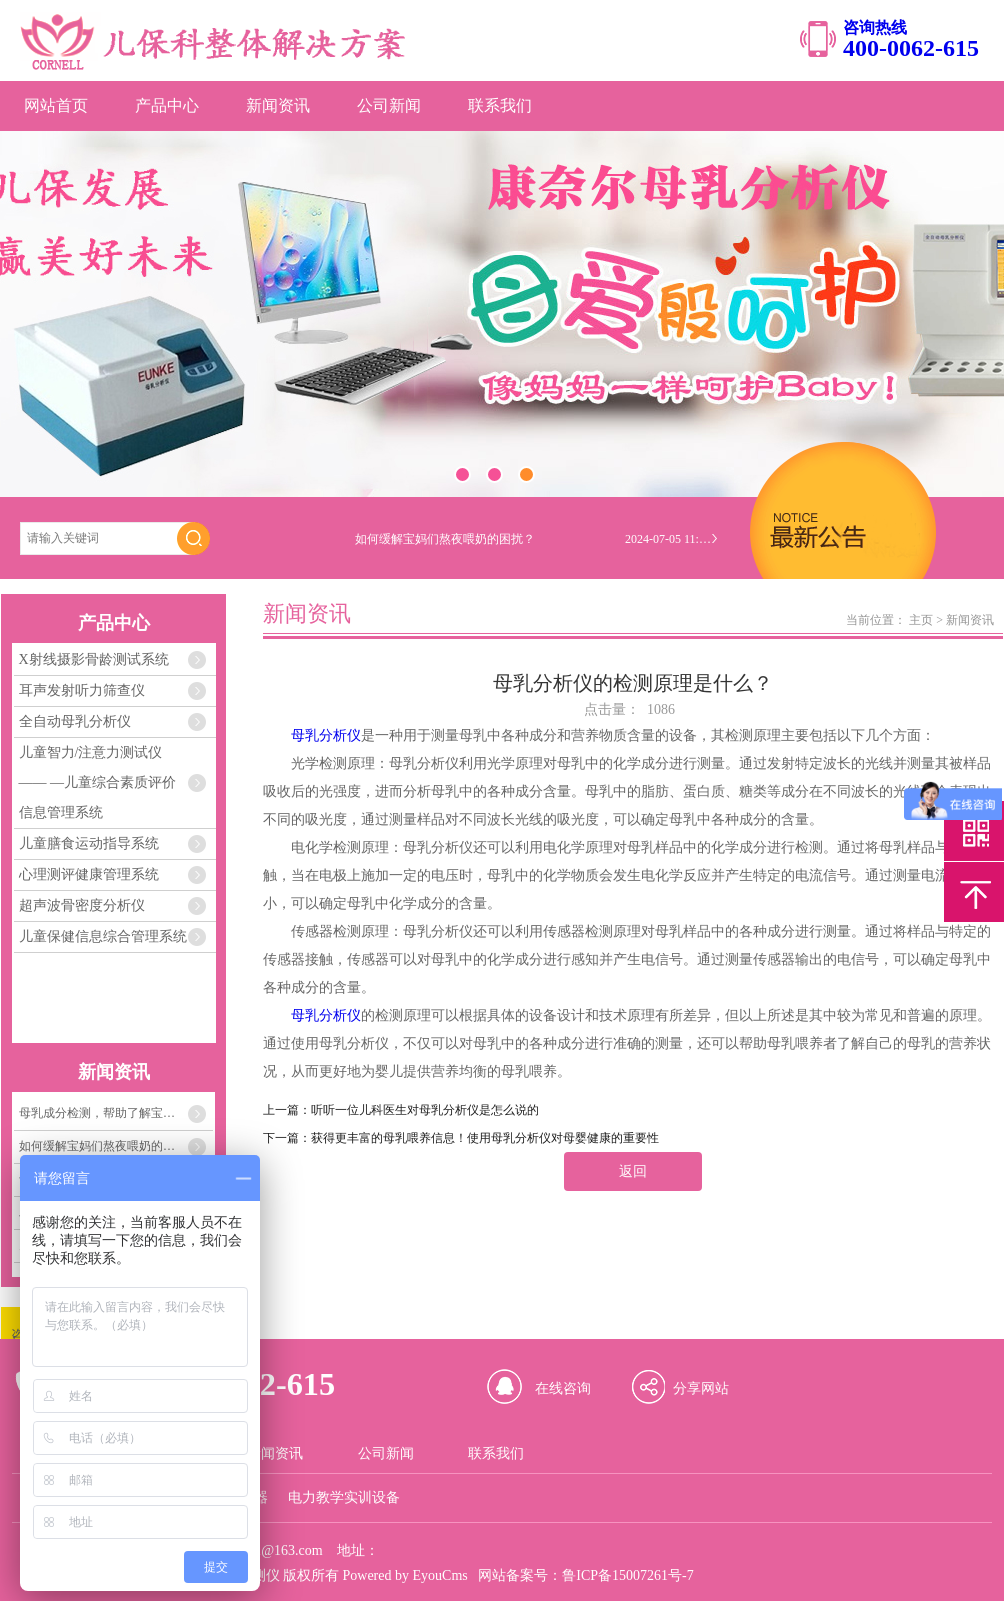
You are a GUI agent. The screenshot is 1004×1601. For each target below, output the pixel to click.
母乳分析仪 (326, 735)
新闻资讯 (278, 105)
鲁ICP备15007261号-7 (627, 1575)
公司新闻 (389, 105)
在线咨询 (563, 1388)
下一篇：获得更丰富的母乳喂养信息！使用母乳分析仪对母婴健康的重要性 (461, 1138)
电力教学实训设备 (344, 1497)
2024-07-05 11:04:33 (670, 539)
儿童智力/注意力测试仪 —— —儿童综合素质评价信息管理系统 (98, 782)
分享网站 (701, 1388)
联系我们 (500, 105)
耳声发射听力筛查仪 (82, 690)
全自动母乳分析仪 (75, 721)
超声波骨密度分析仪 (82, 905)
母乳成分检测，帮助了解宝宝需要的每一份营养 (116, 1113)
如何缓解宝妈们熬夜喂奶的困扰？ (109, 1146)
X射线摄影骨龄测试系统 (94, 659)
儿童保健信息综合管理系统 (103, 936)
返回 (633, 1171)
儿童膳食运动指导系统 (89, 843)
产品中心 (167, 105)
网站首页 (56, 105)
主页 (921, 620)
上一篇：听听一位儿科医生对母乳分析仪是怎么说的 (401, 1110)
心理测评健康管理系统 (89, 874)
